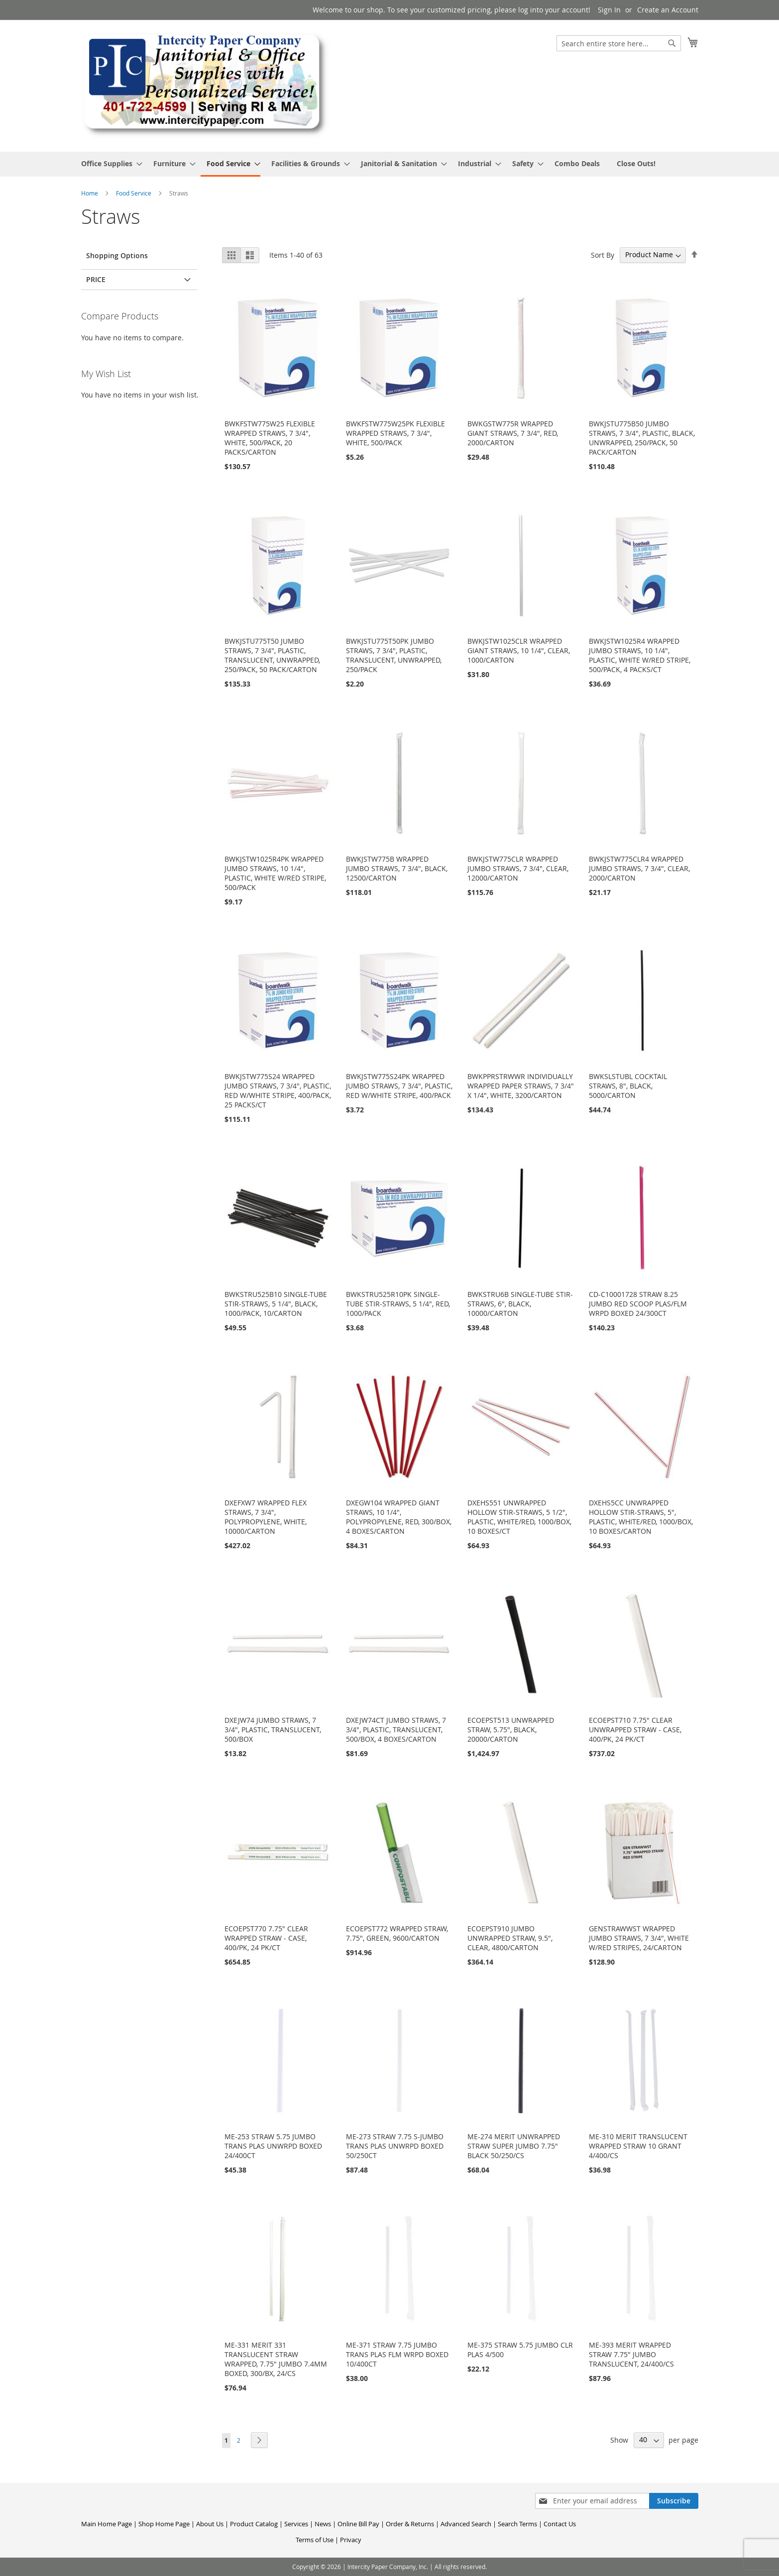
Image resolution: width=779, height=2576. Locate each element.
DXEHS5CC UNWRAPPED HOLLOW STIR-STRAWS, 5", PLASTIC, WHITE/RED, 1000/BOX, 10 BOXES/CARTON (641, 1517)
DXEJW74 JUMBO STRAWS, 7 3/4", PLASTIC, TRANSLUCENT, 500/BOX (272, 1729)
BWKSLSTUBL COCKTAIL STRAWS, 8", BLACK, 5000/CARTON (628, 1086)
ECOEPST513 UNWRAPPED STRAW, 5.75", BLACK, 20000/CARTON (510, 1729)
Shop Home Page (164, 2523)
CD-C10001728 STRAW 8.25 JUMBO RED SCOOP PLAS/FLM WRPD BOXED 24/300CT (638, 1303)
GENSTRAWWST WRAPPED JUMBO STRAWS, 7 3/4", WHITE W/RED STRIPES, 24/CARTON (639, 1938)
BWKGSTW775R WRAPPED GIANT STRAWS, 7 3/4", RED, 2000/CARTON (512, 433)
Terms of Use (315, 2539)
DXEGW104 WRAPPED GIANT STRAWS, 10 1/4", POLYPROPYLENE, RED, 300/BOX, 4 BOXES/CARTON (398, 1517)
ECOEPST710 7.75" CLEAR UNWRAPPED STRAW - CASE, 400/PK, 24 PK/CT (635, 1729)
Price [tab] (96, 279)
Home (90, 193)
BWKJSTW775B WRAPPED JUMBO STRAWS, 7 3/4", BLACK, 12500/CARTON (396, 868)
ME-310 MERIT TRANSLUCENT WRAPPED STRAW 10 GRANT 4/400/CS (638, 2146)
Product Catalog (254, 2523)
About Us (209, 2523)
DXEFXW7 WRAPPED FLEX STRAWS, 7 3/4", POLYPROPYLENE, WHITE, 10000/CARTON (265, 1517)
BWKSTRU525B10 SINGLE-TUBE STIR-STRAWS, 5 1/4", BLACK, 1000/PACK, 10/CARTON (275, 1303)
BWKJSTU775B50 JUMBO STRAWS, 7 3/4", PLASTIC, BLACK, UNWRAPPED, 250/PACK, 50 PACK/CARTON (642, 438)
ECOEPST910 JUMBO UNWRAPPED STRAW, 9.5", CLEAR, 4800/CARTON (510, 1938)
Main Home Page (106, 2523)
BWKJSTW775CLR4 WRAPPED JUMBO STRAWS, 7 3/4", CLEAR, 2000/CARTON (639, 868)
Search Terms (517, 2523)
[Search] (672, 43)
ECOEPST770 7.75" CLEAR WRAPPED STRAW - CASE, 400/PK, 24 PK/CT (266, 1938)
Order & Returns (410, 2523)
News (323, 2523)
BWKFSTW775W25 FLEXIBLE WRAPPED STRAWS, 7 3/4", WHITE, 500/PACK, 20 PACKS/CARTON (269, 438)
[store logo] (205, 85)
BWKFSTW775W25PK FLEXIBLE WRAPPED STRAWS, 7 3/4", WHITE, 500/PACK (395, 433)
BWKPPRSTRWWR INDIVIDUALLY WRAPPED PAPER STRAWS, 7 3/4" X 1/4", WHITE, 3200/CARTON (520, 1086)
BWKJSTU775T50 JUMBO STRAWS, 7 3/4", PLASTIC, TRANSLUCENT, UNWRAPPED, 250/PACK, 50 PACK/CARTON (272, 655)
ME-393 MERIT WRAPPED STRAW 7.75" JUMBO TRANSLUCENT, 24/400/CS (631, 2354)
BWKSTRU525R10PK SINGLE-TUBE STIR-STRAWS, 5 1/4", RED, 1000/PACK (398, 1303)
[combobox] (618, 43)
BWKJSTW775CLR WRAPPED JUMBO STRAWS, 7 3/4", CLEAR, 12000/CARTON (517, 868)
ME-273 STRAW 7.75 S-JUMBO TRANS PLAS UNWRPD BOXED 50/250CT (395, 2146)
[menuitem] (108, 163)
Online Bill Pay (358, 2523)
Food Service (134, 193)
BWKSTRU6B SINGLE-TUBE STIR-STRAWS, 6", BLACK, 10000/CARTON (520, 1303)
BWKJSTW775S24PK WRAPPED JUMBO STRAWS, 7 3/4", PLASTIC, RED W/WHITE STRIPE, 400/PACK (399, 1086)
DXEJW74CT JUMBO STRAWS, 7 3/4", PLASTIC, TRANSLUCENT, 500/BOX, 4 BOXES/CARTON (396, 1729)
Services (296, 2523)
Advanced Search (466, 2523)
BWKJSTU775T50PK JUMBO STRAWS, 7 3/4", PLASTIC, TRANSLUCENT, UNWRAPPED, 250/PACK (394, 655)
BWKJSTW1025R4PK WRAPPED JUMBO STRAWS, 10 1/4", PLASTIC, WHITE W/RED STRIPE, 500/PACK (275, 873)
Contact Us (560, 2523)
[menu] (389, 164)
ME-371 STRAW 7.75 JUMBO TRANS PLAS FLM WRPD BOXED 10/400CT (397, 2354)
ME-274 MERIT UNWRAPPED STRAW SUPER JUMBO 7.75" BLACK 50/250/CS (513, 2146)
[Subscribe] (673, 2501)
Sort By (602, 254)
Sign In (609, 9)
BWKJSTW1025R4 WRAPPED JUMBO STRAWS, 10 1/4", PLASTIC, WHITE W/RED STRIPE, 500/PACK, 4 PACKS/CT (639, 655)
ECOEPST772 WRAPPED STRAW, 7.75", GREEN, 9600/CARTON (397, 1933)
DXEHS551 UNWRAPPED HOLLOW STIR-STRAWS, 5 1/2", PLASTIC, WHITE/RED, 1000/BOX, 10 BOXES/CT (519, 1517)
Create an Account (667, 9)
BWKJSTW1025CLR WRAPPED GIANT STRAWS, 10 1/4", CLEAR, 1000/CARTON (518, 650)
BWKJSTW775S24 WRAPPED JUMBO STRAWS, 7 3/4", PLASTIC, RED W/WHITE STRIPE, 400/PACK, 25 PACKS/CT (277, 1090)
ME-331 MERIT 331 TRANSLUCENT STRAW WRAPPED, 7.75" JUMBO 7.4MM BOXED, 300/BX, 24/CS (275, 2359)
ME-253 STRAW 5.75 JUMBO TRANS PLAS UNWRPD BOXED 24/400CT (273, 2146)
